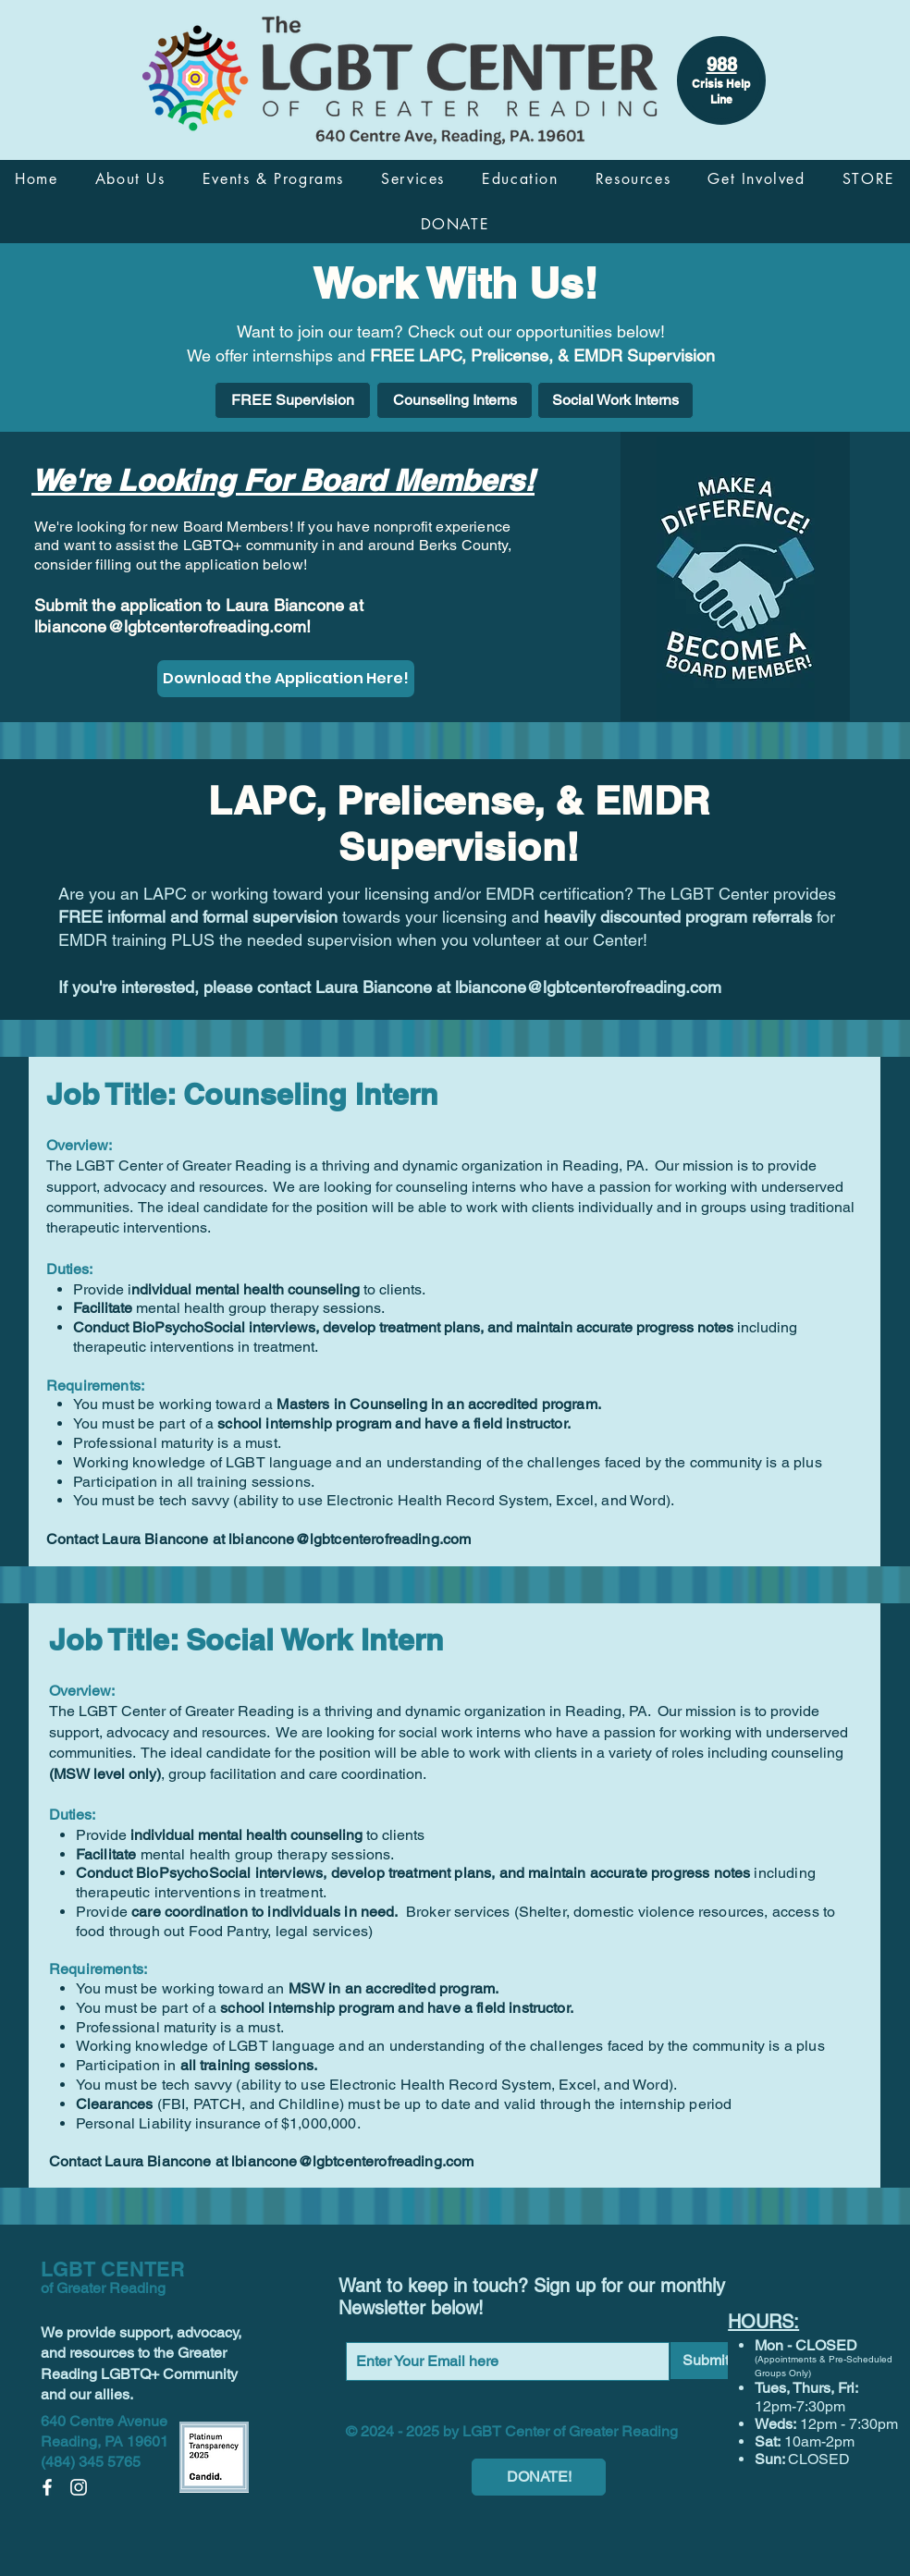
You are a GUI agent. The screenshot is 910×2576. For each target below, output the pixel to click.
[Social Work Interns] (615, 400)
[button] (130, 179)
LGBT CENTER (113, 2269)
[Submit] (705, 2360)
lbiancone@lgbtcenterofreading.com (170, 626)
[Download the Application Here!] (285, 678)
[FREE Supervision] (293, 400)
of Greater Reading (103, 2288)
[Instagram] (79, 2487)
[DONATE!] (539, 2477)
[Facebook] (47, 2487)
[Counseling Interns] (454, 400)
